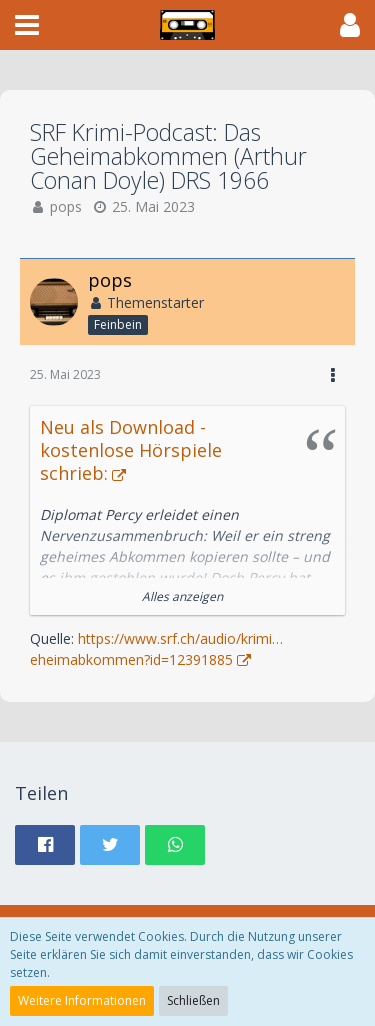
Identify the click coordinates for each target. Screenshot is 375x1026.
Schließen (193, 1000)
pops (66, 206)
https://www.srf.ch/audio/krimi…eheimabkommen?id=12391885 (156, 649)
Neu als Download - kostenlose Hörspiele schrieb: (131, 450)
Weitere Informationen (82, 1000)
